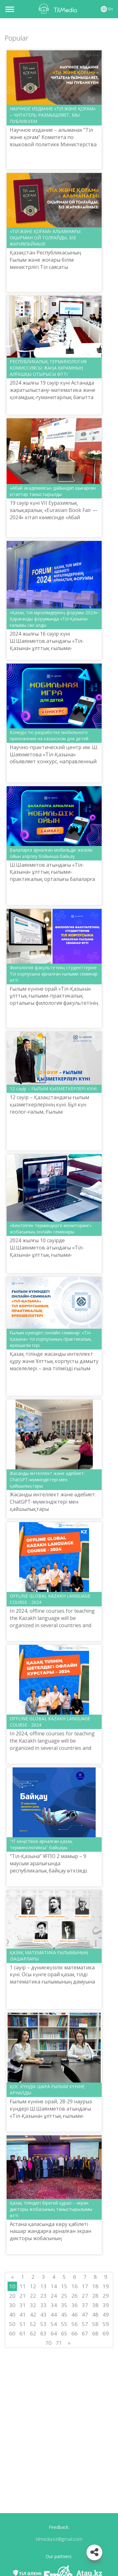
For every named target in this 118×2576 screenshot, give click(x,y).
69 (106, 2333)
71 (59, 2342)
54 (54, 2324)
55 (64, 2324)
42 (33, 2314)
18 (95, 2286)
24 (54, 2295)
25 (64, 2295)
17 (85, 2286)
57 (85, 2324)
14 (54, 2286)
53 (43, 2324)
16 (74, 2286)
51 (23, 2324)
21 (23, 2295)
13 (43, 2286)
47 (85, 2314)
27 (85, 2295)
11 (23, 2286)
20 (12, 2295)
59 (106, 2324)
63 (43, 2333)
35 (64, 2305)
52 (33, 2324)
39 (106, 2305)
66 (74, 2333)
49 (106, 2314)
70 (48, 2342)
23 (43, 2295)
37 (85, 2305)
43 (43, 2314)
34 (54, 2305)
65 (64, 2333)
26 (74, 2295)
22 (33, 2295)
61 (23, 2333)
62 (33, 2333)
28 (95, 2295)
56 (74, 2324)
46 (74, 2314)
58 (95, 2324)
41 (23, 2314)
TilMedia (59, 9)
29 (106, 2295)
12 (33, 2286)
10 (12, 2286)
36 (74, 2305)
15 (64, 2286)
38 (95, 2305)
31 (23, 2305)
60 (12, 2333)
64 (54, 2333)
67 (85, 2333)
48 (95, 2314)
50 (12, 2324)
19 (106, 2286)
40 (12, 2314)
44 (54, 2314)
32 (33, 2305)
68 (95, 2333)
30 (12, 2305)
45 (64, 2314)
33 (43, 2305)
